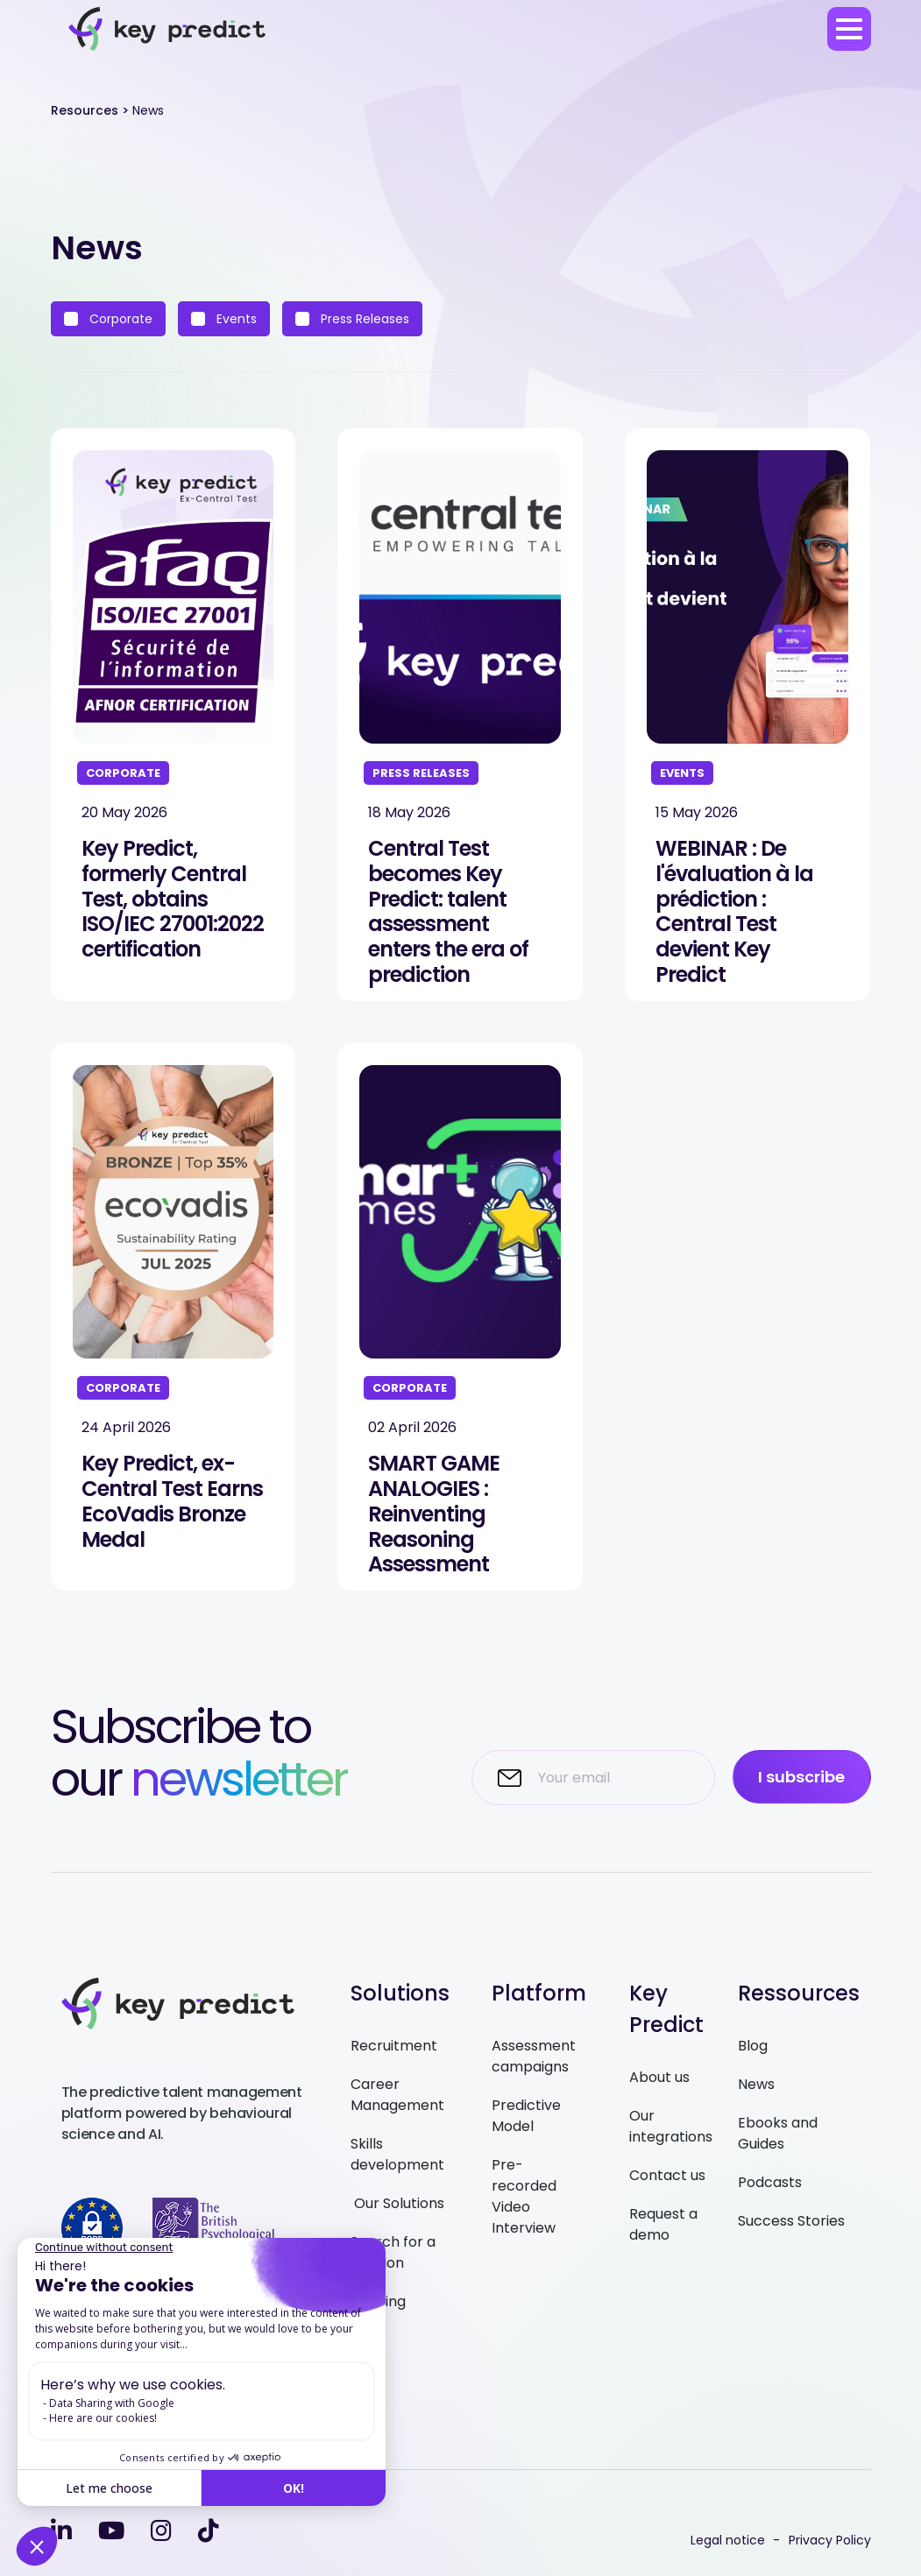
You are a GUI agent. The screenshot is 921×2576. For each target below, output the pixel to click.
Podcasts (770, 2182)
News (756, 2084)
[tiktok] (208, 2531)
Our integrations (670, 2126)
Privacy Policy (830, 2540)
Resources (84, 110)
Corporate (108, 319)
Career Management (397, 2094)
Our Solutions (397, 2203)
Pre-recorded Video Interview (524, 2196)
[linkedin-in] (61, 2531)
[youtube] (111, 2531)
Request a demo (663, 2224)
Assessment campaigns (534, 2056)
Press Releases (352, 319)
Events (224, 319)
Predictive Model (526, 2115)
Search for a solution (393, 2252)
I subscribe (801, 1777)
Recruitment (394, 2046)
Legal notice (728, 2540)
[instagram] (161, 2531)
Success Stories (791, 2221)
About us (659, 2077)
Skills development (397, 2154)
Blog (753, 2046)
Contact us (667, 2175)
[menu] (849, 29)
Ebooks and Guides (778, 2133)
